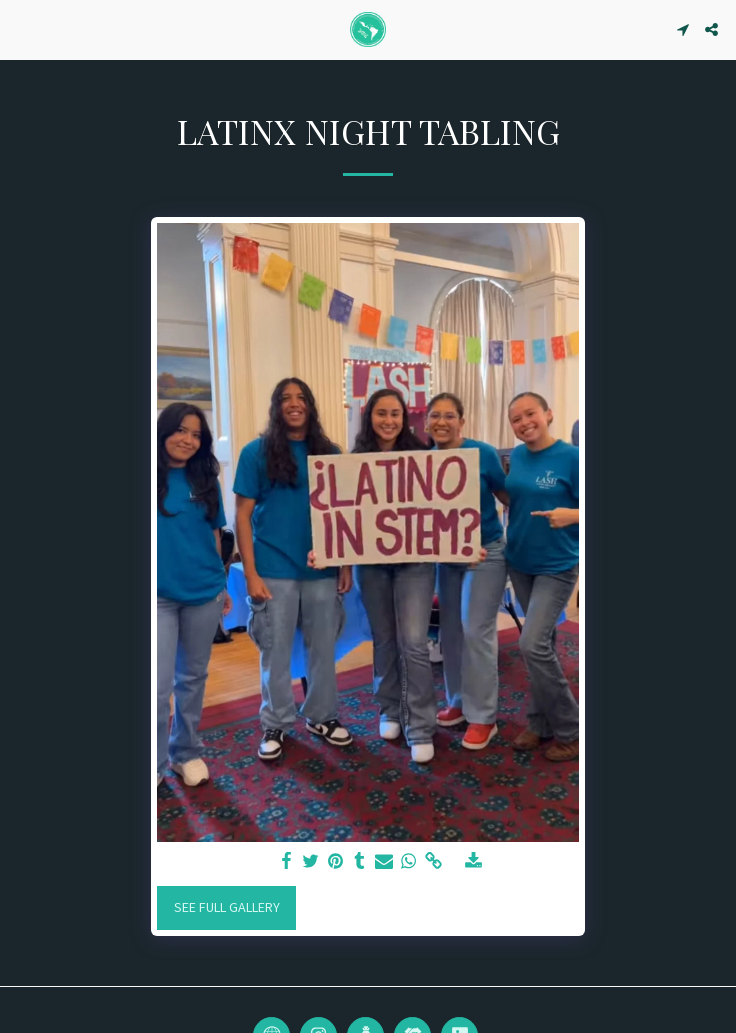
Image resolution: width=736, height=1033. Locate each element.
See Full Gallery (227, 907)
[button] (22, 28)
